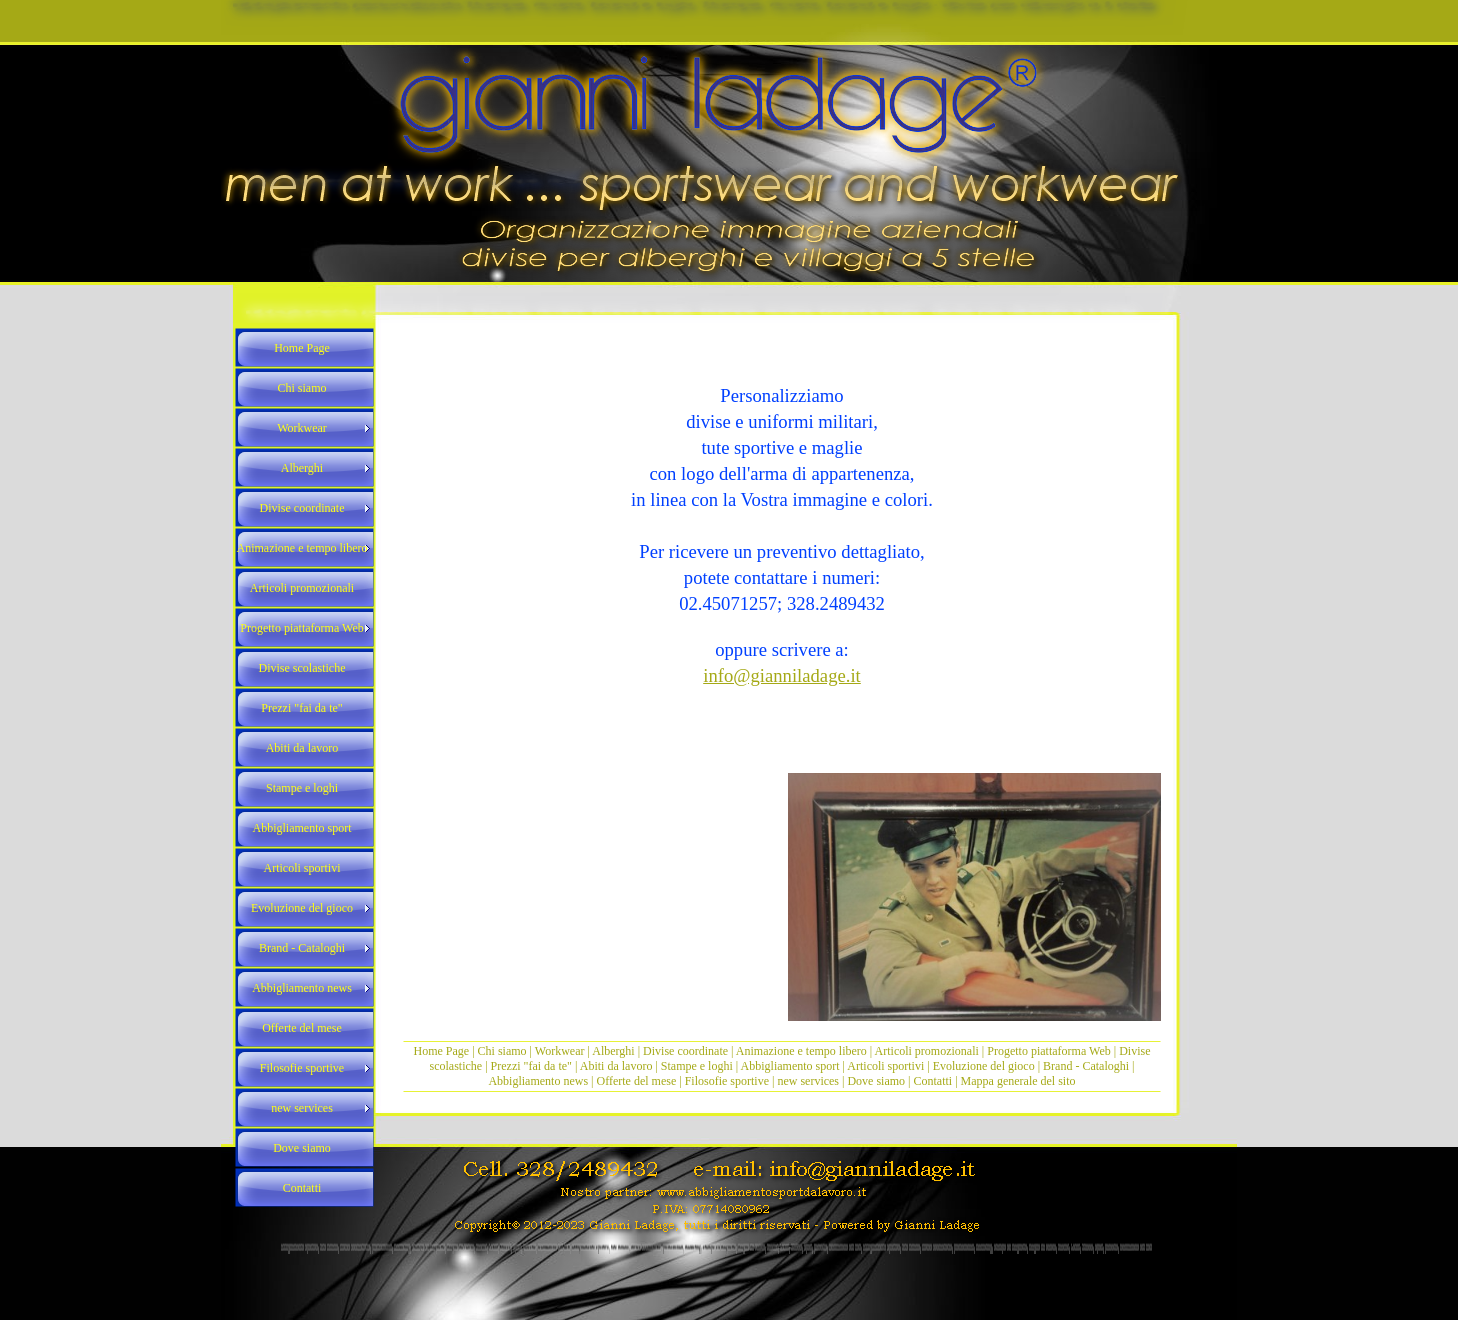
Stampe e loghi (697, 1066)
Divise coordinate (687, 1051)
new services (808, 1081)
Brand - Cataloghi (1087, 1066)
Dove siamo (876, 1081)
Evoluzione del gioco (984, 1066)
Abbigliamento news (538, 1081)
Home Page (442, 1051)
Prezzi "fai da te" (533, 1066)
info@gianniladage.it (782, 675)
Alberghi (613, 1051)
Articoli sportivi (887, 1066)
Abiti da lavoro (616, 1066)
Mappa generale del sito (1018, 1081)
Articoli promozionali (927, 1051)
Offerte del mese (637, 1081)
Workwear (561, 1051)
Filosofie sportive (727, 1081)
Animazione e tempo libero (801, 1051)
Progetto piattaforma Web (1048, 1051)
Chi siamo (502, 1051)
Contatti (933, 1081)
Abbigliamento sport (790, 1066)
